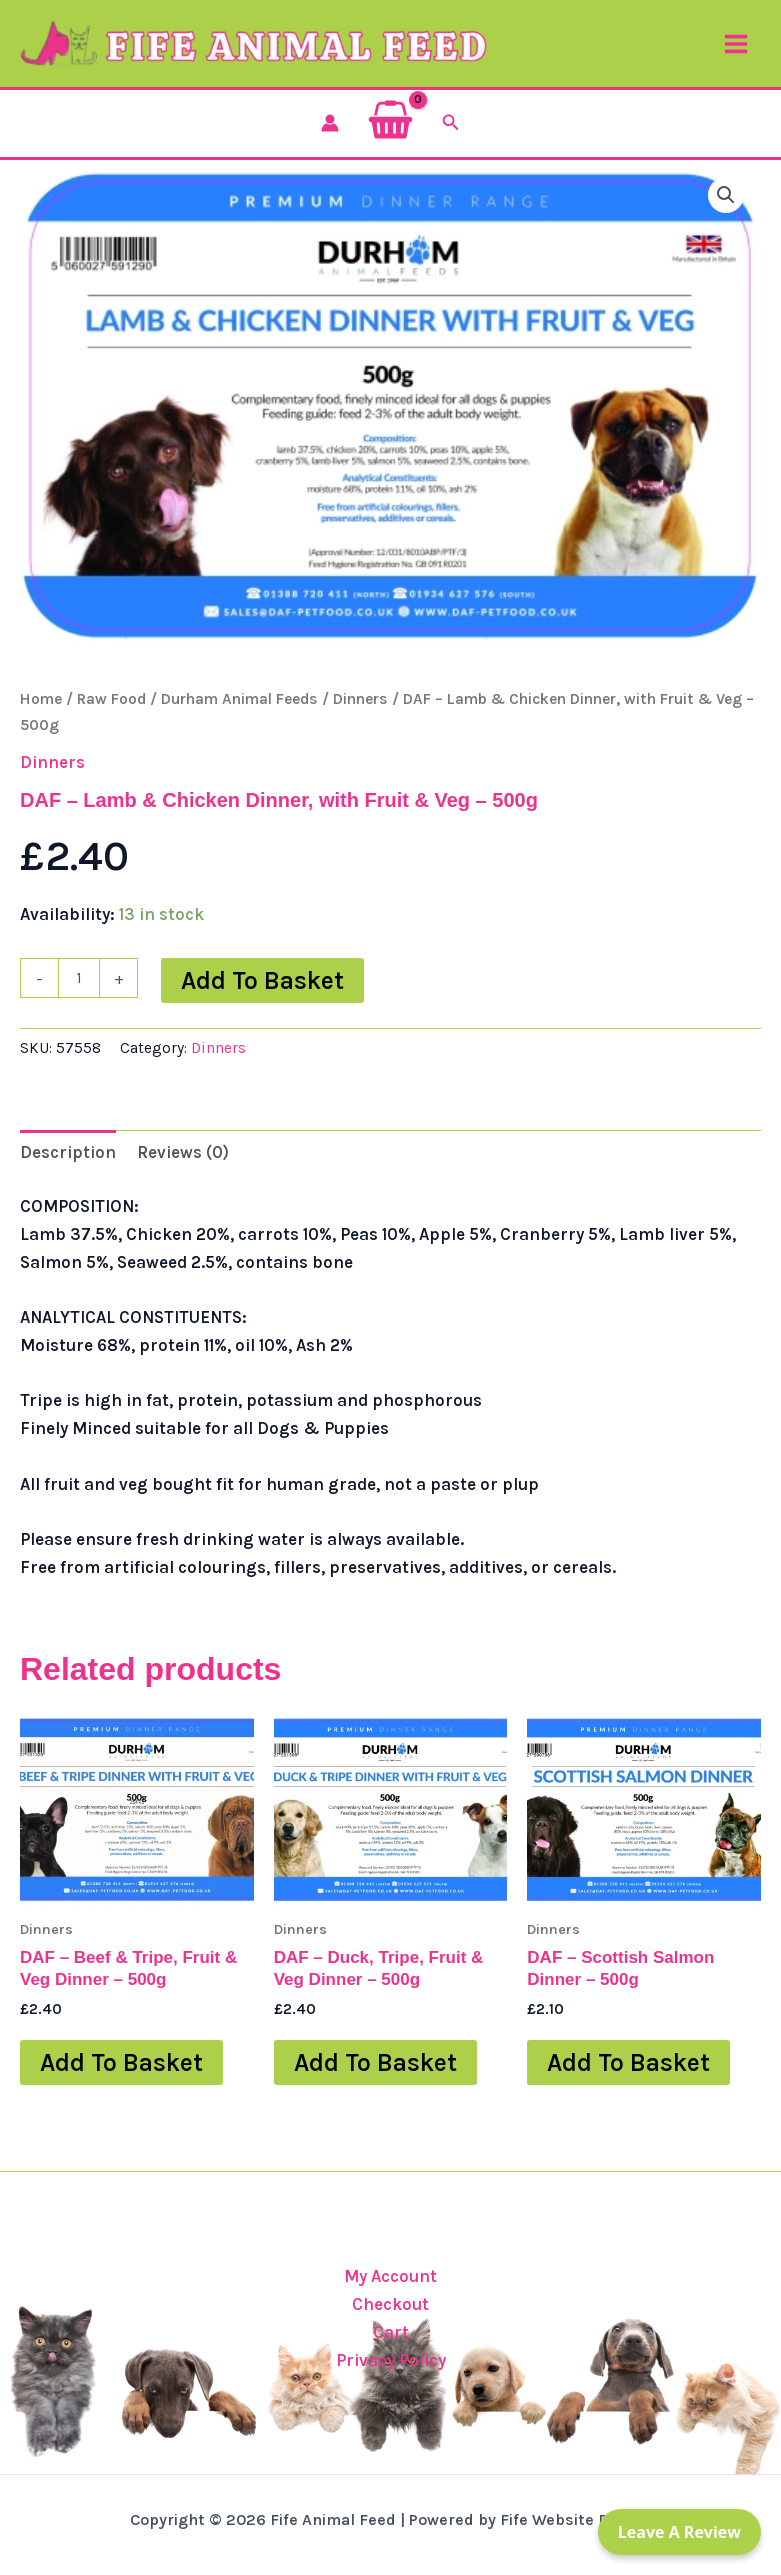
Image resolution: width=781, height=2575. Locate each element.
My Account (390, 2276)
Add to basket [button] (121, 2076)
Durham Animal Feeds (239, 713)
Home (41, 713)
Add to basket (262, 994)
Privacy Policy (391, 2360)
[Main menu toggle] (736, 51)
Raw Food (111, 713)
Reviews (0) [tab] (183, 1166)
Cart (391, 2332)
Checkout (390, 2304)
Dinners (360, 713)
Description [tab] (68, 1166)
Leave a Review (679, 2532)
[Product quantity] (79, 992)
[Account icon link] (330, 137)
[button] (451, 137)
